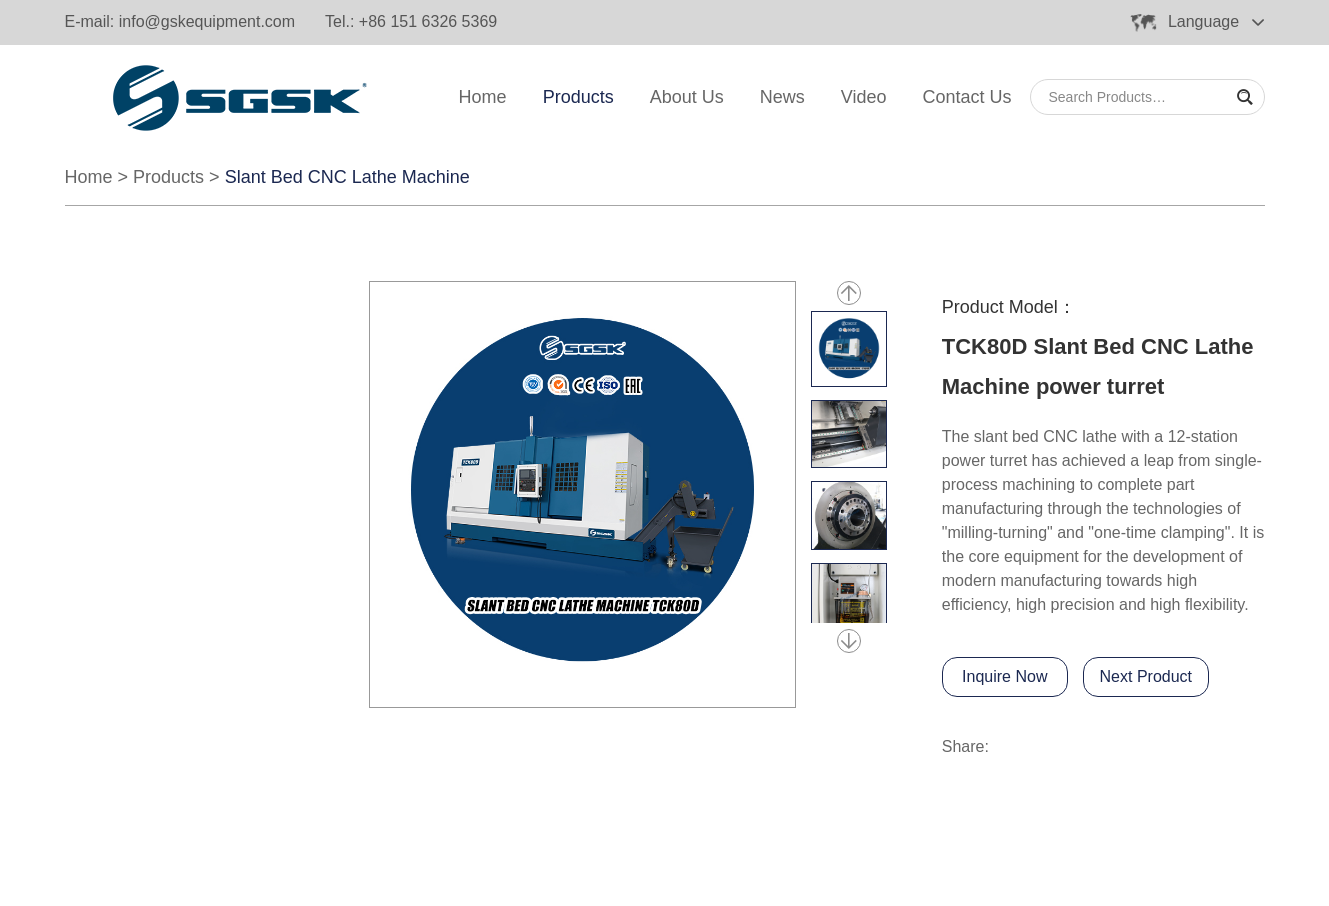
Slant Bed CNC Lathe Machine (347, 177)
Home (483, 97)
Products (578, 97)
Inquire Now (1004, 676)
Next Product (1146, 676)
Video (864, 97)
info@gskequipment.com (207, 21)
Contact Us (966, 97)
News (782, 97)
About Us (687, 97)
